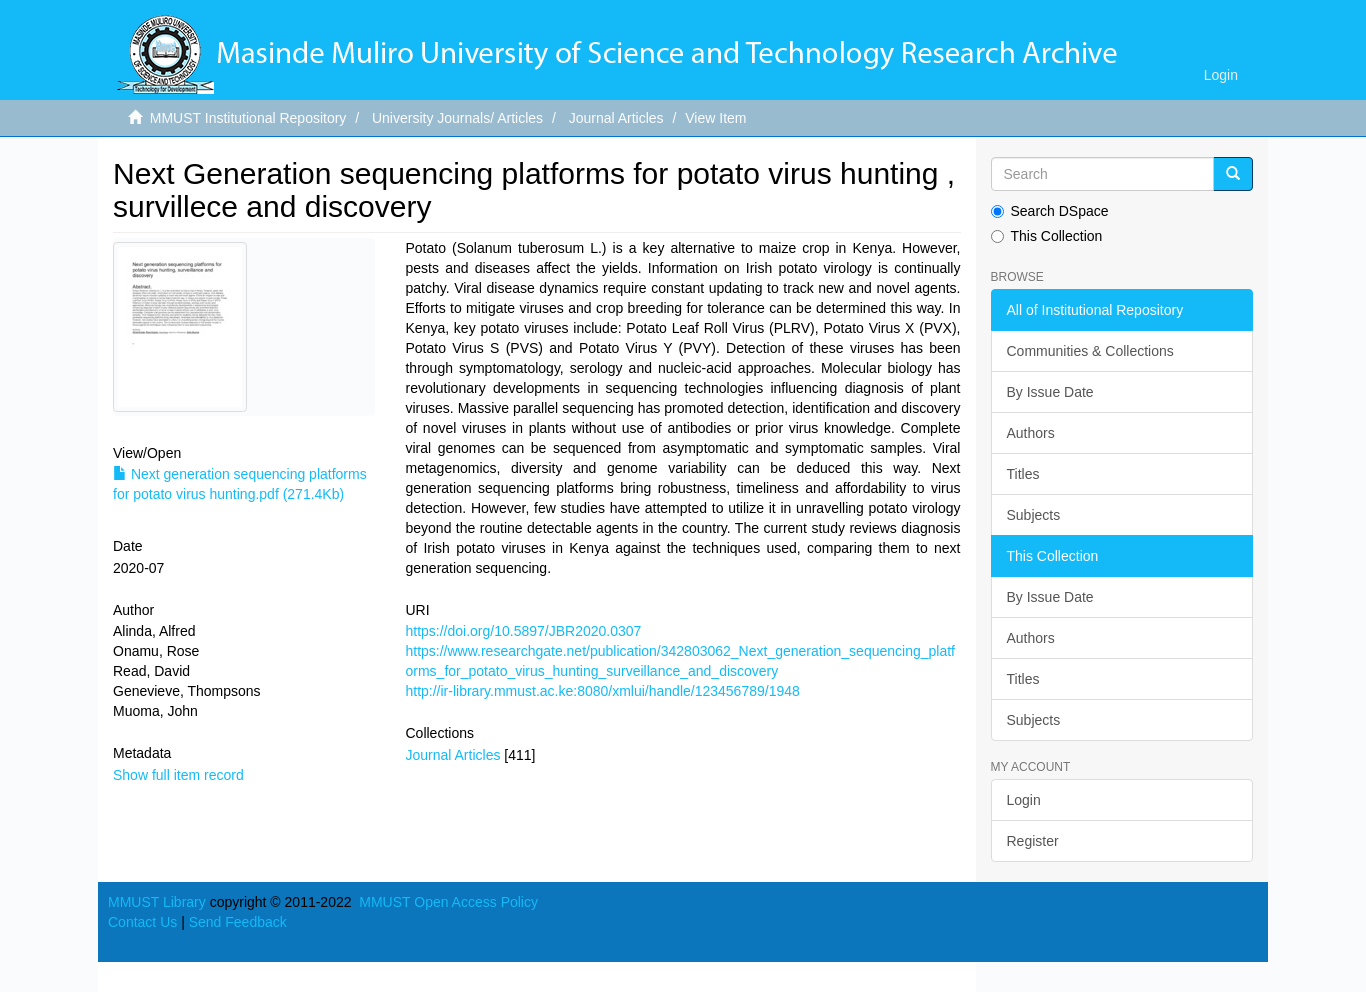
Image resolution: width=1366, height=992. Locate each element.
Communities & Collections (1090, 351)
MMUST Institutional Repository (248, 118)
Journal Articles (616, 118)
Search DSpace (1050, 211)
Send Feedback (238, 922)
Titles (1023, 474)
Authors (1031, 433)
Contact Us (142, 922)
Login (1024, 800)
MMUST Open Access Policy (448, 902)
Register (1033, 841)
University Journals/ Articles (457, 118)
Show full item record (178, 775)
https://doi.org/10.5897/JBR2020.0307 (523, 631)
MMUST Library (157, 902)
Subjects (1034, 515)
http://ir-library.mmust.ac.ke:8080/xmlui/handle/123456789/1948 (602, 691)
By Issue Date (1050, 392)
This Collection (1047, 236)
